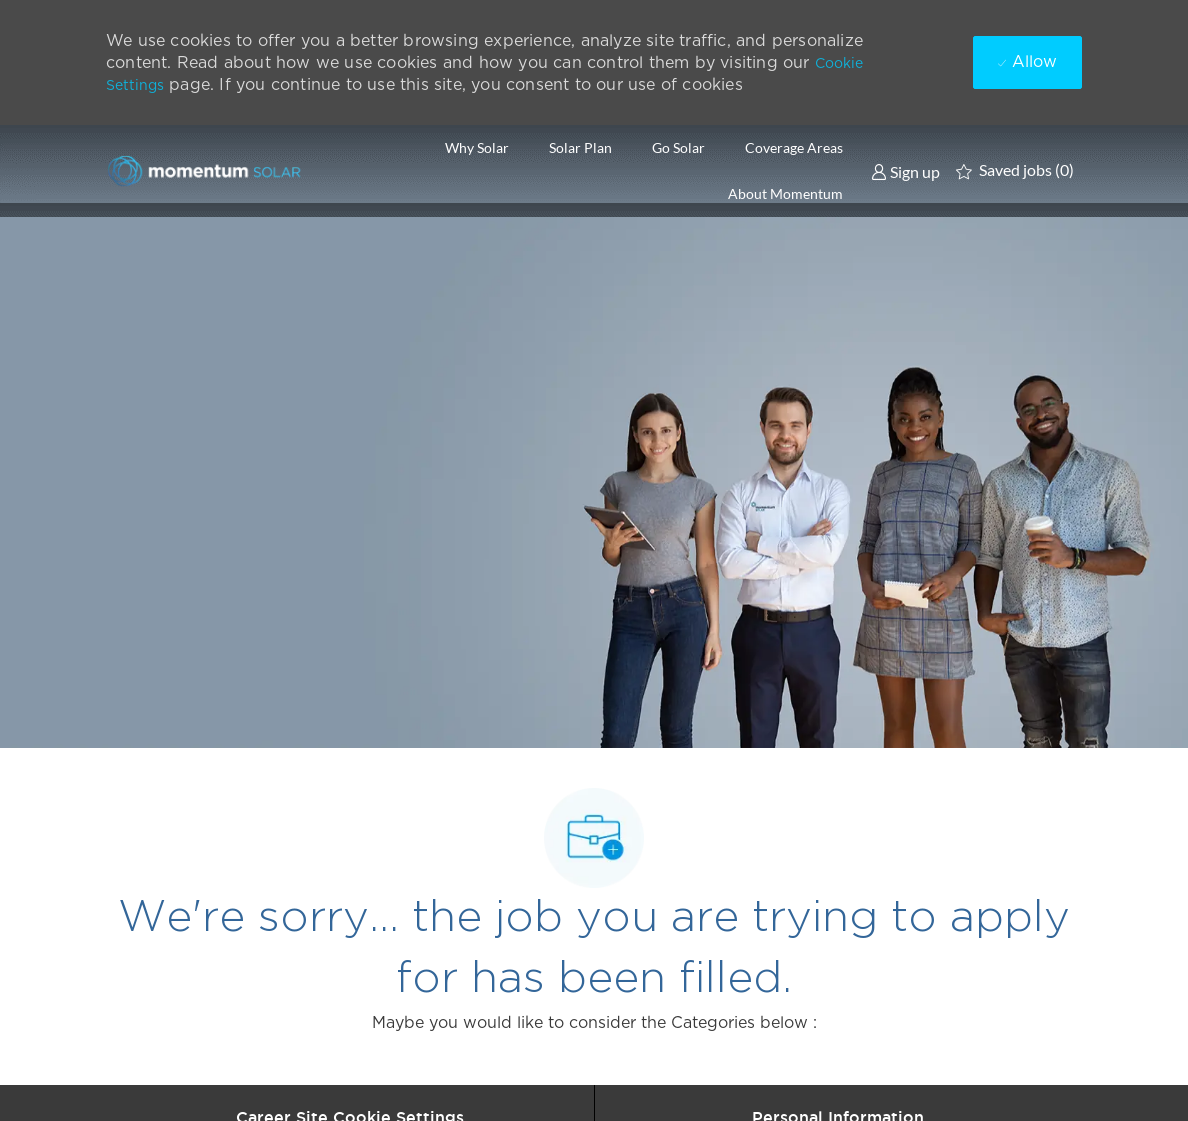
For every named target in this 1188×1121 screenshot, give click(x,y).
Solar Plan (580, 148)
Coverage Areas (794, 148)
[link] (905, 171)
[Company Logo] (206, 170)
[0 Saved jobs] (1015, 171)
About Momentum (785, 194)
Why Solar (477, 148)
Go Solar (678, 148)
